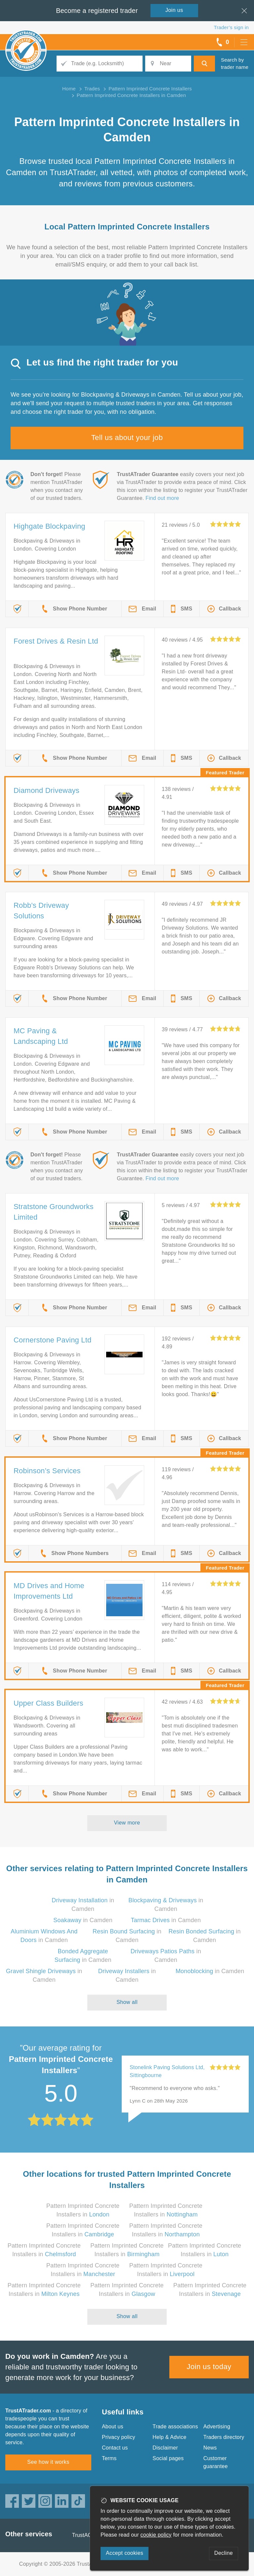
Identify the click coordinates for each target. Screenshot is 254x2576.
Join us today (209, 2366)
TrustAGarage (89, 2535)
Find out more (162, 498)
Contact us (115, 2448)
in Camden (82, 1920)
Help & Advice (169, 2437)
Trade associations (175, 2426)
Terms (109, 2458)
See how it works (48, 2462)
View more (127, 1822)
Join (174, 10)
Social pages (168, 2458)
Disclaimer (165, 2448)
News (210, 2448)
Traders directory (223, 2437)
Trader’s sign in (231, 27)
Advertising (216, 2426)
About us (112, 2426)
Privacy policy (118, 2437)
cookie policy (156, 2535)
